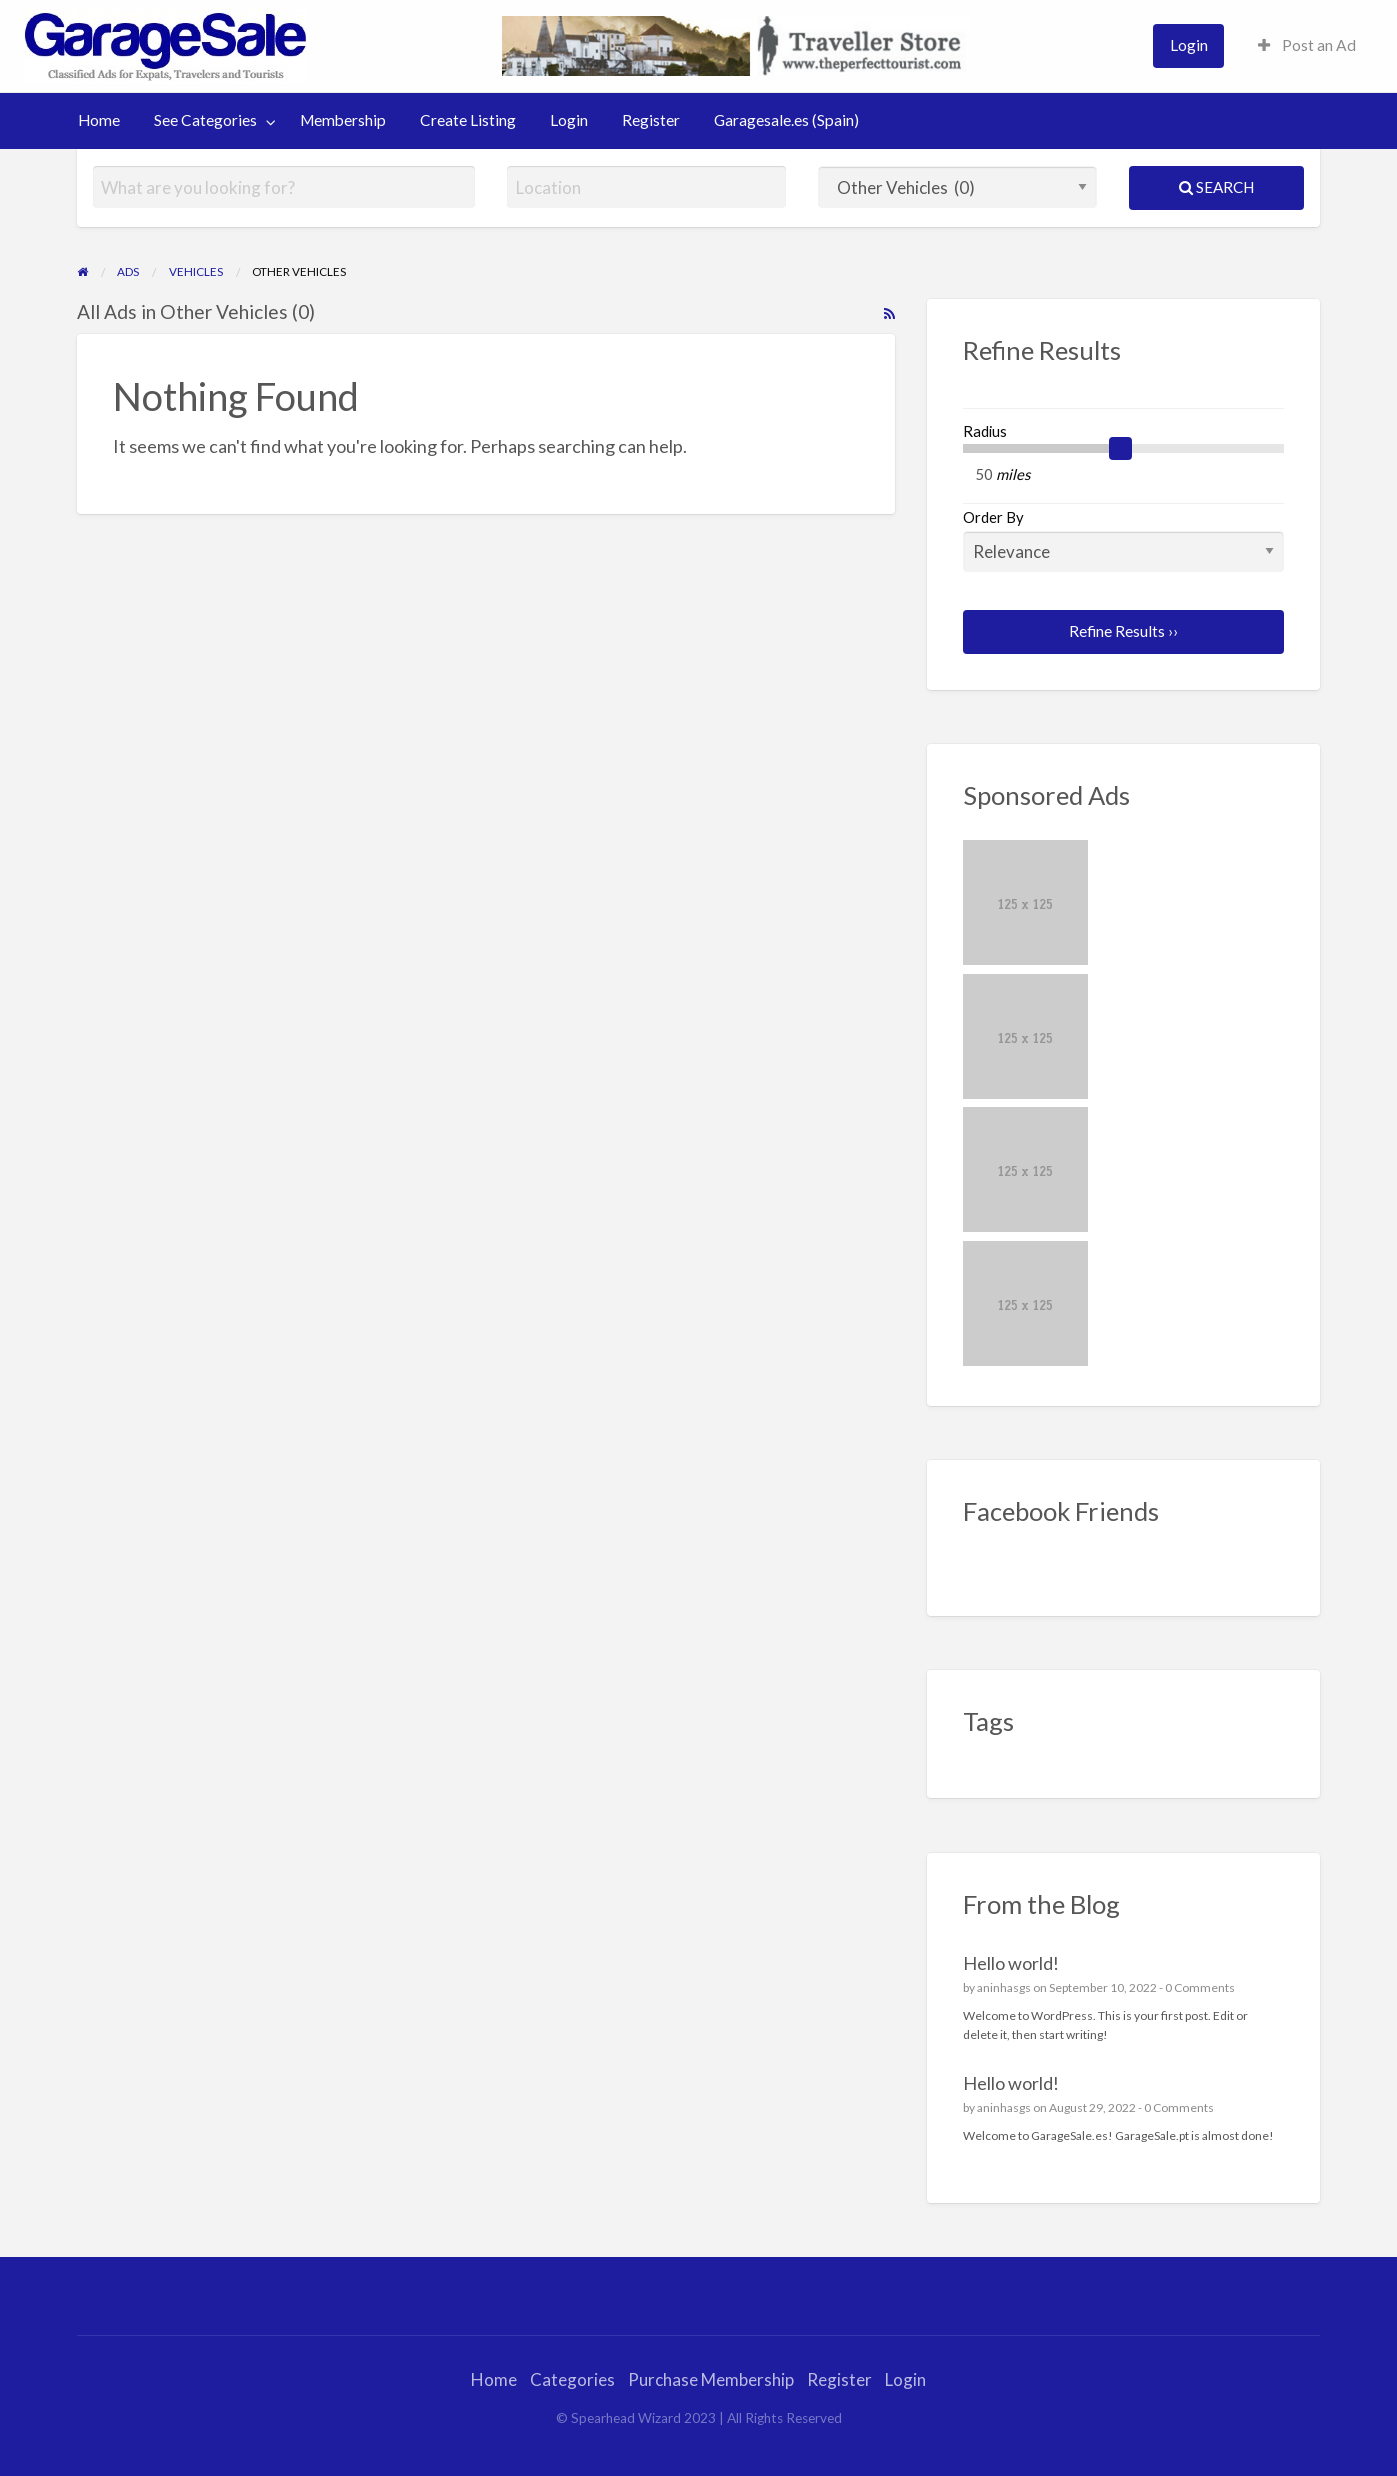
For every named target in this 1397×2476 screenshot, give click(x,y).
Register (651, 120)
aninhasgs (1004, 1987)
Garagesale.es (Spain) (786, 120)
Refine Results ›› (1123, 631)
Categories (572, 2379)
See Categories (205, 120)
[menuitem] (1188, 45)
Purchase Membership (711, 2379)
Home (99, 120)
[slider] (1121, 449)
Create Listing (468, 120)
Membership (343, 120)
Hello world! (1011, 1963)
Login (1189, 45)
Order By (1123, 540)
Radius (985, 431)
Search (1216, 187)
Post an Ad (1307, 45)
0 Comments (1200, 1987)
